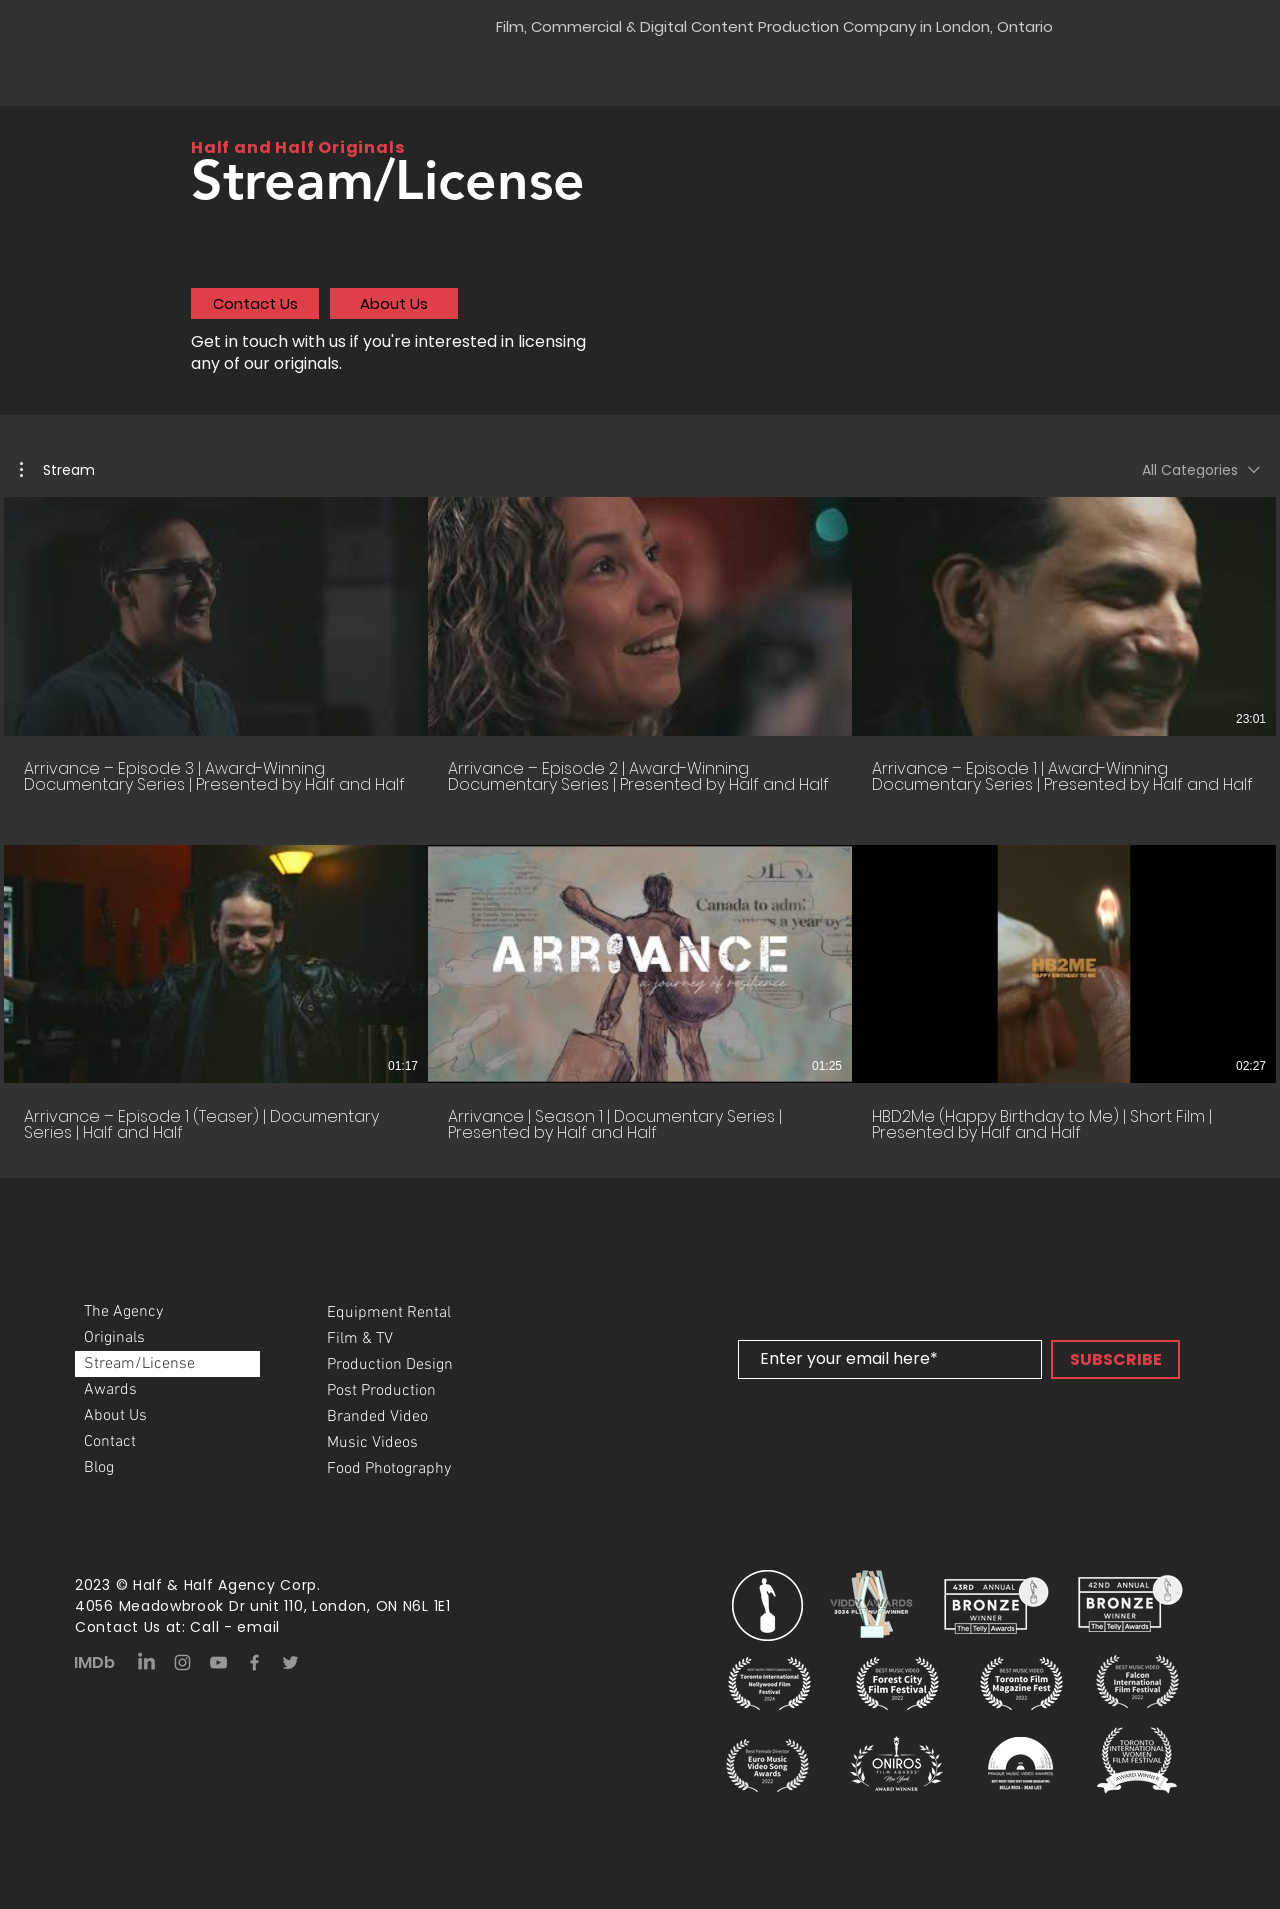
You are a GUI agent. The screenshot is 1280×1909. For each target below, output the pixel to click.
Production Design (390, 1365)
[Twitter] (290, 1662)
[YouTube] (218, 1662)
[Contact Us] (255, 303)
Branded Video (377, 1417)
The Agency (123, 1312)
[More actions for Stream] (57, 470)
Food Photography (389, 1469)
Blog (99, 1468)
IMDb (94, 1662)
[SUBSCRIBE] (1115, 1359)
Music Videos (372, 1443)
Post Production (381, 1391)
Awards (110, 1390)
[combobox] (1201, 470)
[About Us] (394, 303)
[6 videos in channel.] (640, 819)
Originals (114, 1338)
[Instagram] (182, 1662)
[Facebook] (254, 1662)
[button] (57, 470)
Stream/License (139, 1364)
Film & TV (360, 1339)
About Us (115, 1416)
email (258, 1627)
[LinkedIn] (146, 1662)
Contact (110, 1442)
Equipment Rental (389, 1313)
